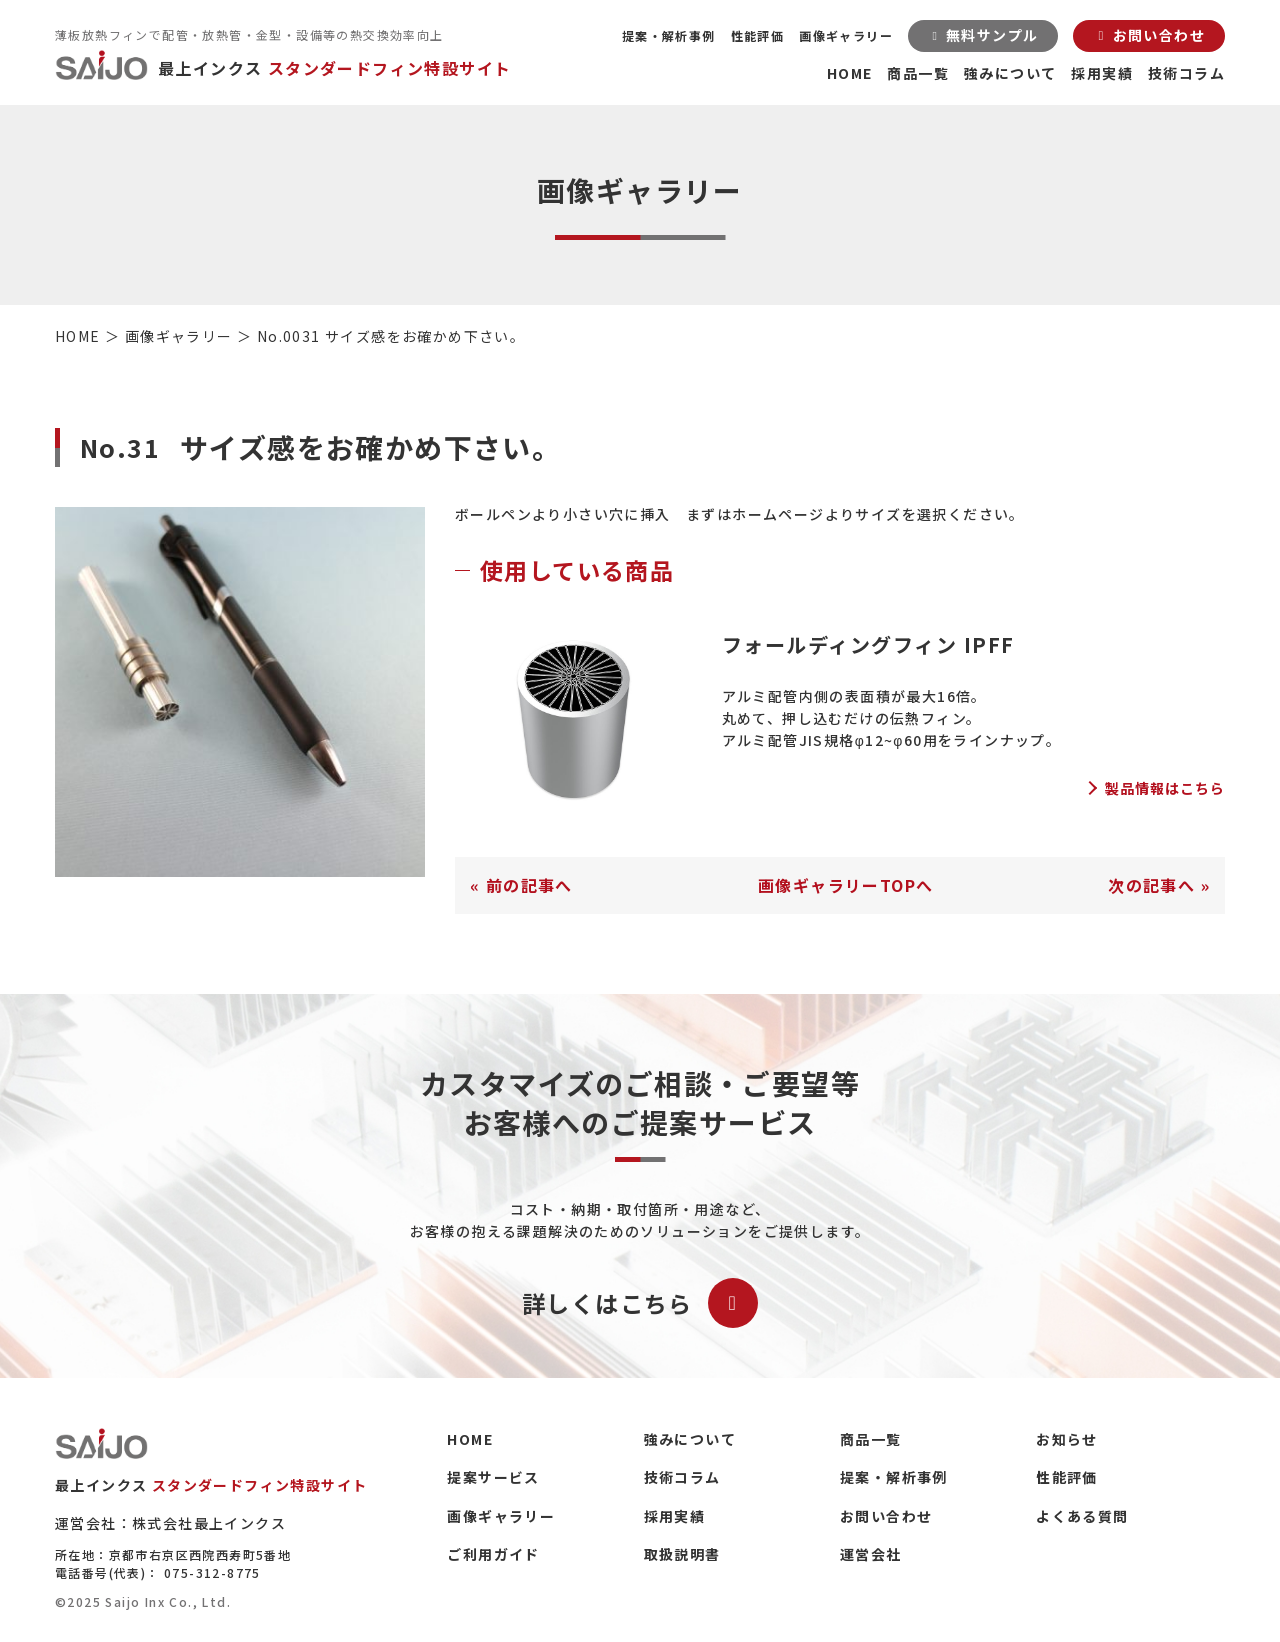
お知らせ (1067, 1439)
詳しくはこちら (640, 1303)
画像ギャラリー (846, 35)
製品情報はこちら (1165, 788)
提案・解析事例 (669, 35)
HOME (850, 73)
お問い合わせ (886, 1516)
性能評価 (758, 35)
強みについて (1010, 73)
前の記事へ (529, 885)
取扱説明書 (682, 1554)
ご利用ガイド (493, 1554)
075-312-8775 (212, 1572)
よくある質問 (1082, 1516)
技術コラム (1186, 73)
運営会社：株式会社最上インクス (170, 1523)
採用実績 (1102, 73)
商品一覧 (918, 73)
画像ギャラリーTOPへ (845, 885)
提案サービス (493, 1477)
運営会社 (871, 1554)
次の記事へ (1151, 885)
